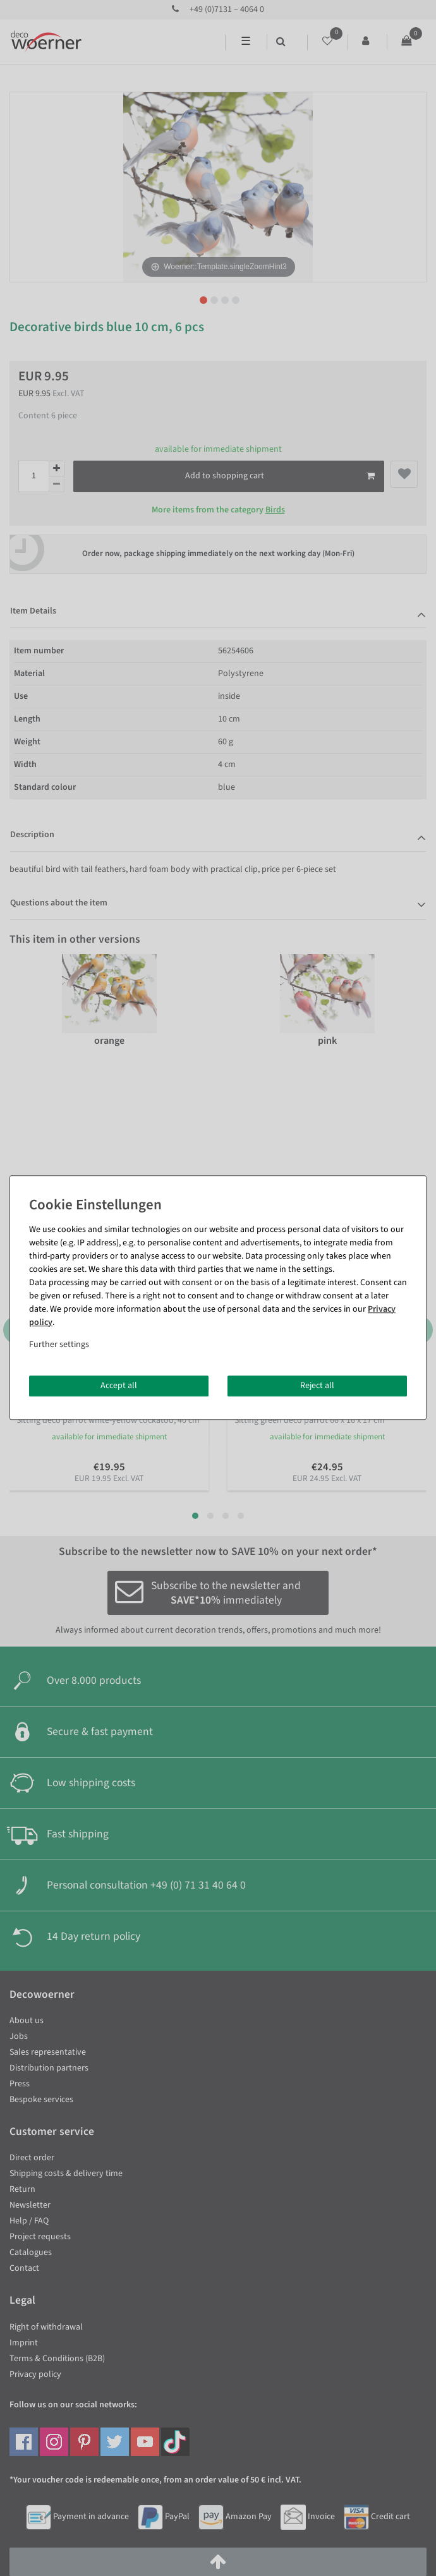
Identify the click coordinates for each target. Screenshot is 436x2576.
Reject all (317, 1385)
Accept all (118, 1385)
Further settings (59, 1344)
